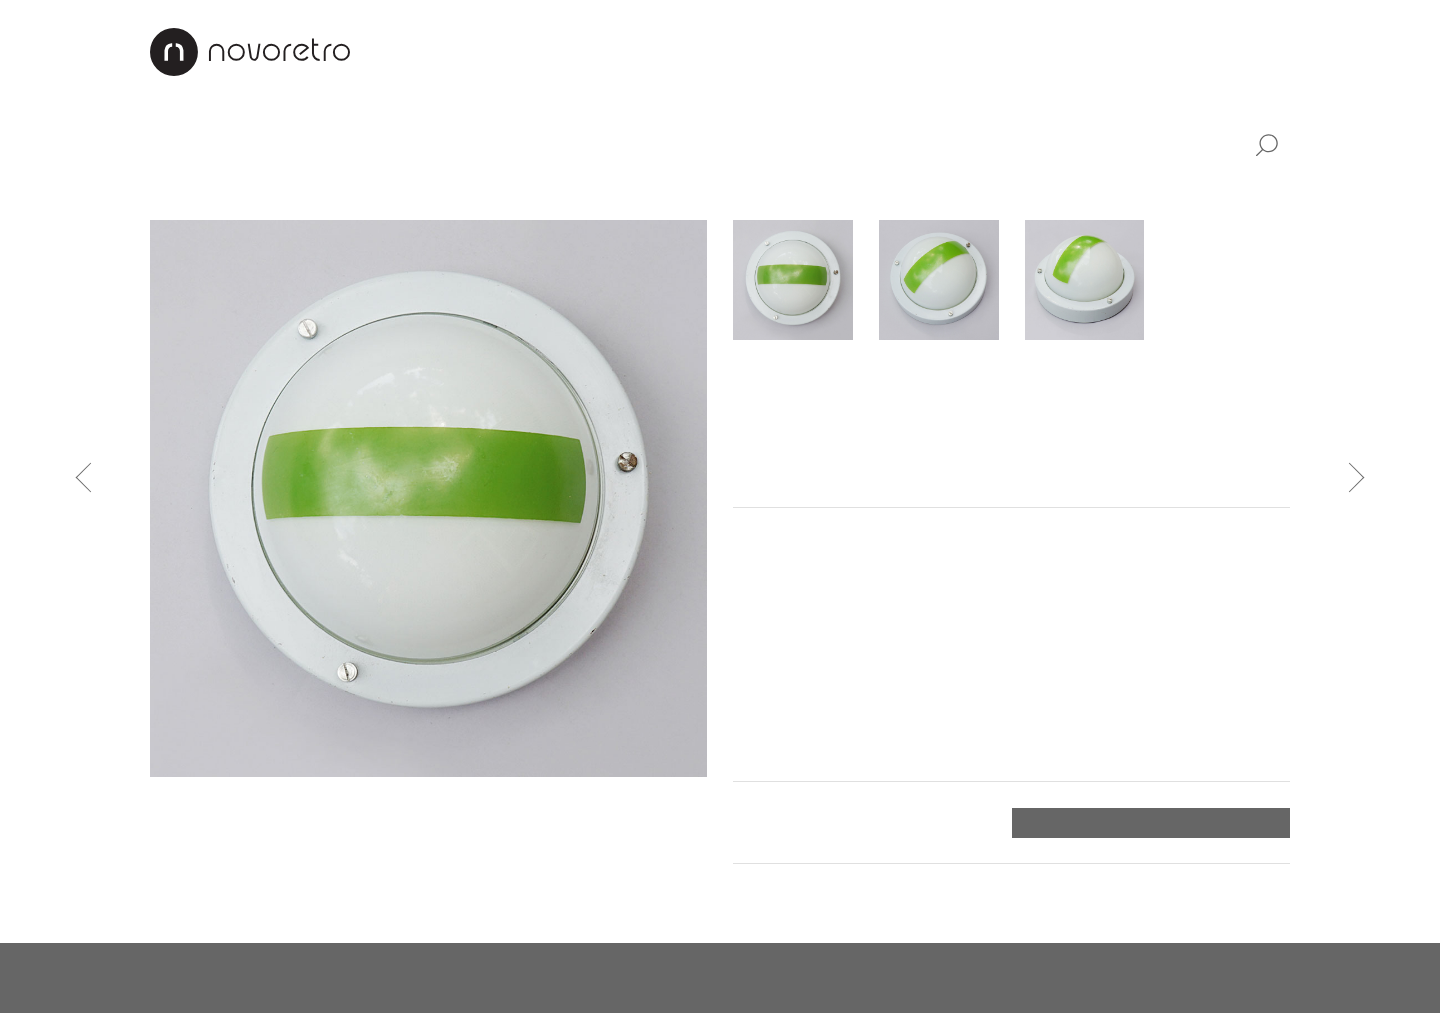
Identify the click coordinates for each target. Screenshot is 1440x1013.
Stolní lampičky (282, 190)
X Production (1238, 978)
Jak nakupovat (992, 51)
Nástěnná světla (561, 190)
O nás (662, 51)
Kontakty (1124, 51)
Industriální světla (719, 190)
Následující (1350, 477)
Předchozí (91, 477)
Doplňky (708, 143)
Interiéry (750, 51)
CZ (1233, 51)
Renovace (859, 51)
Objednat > (1241, 823)
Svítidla (378, 143)
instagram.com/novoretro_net (731, 978)
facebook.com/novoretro (481, 978)
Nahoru (1260, 892)
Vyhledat (1266, 146)
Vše (169, 143)
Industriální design (541, 143)
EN (1277, 51)
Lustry (174, 190)
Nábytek (265, 143)
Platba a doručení (803, 822)
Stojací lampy (420, 190)
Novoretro (250, 52)
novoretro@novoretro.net (250, 978)
